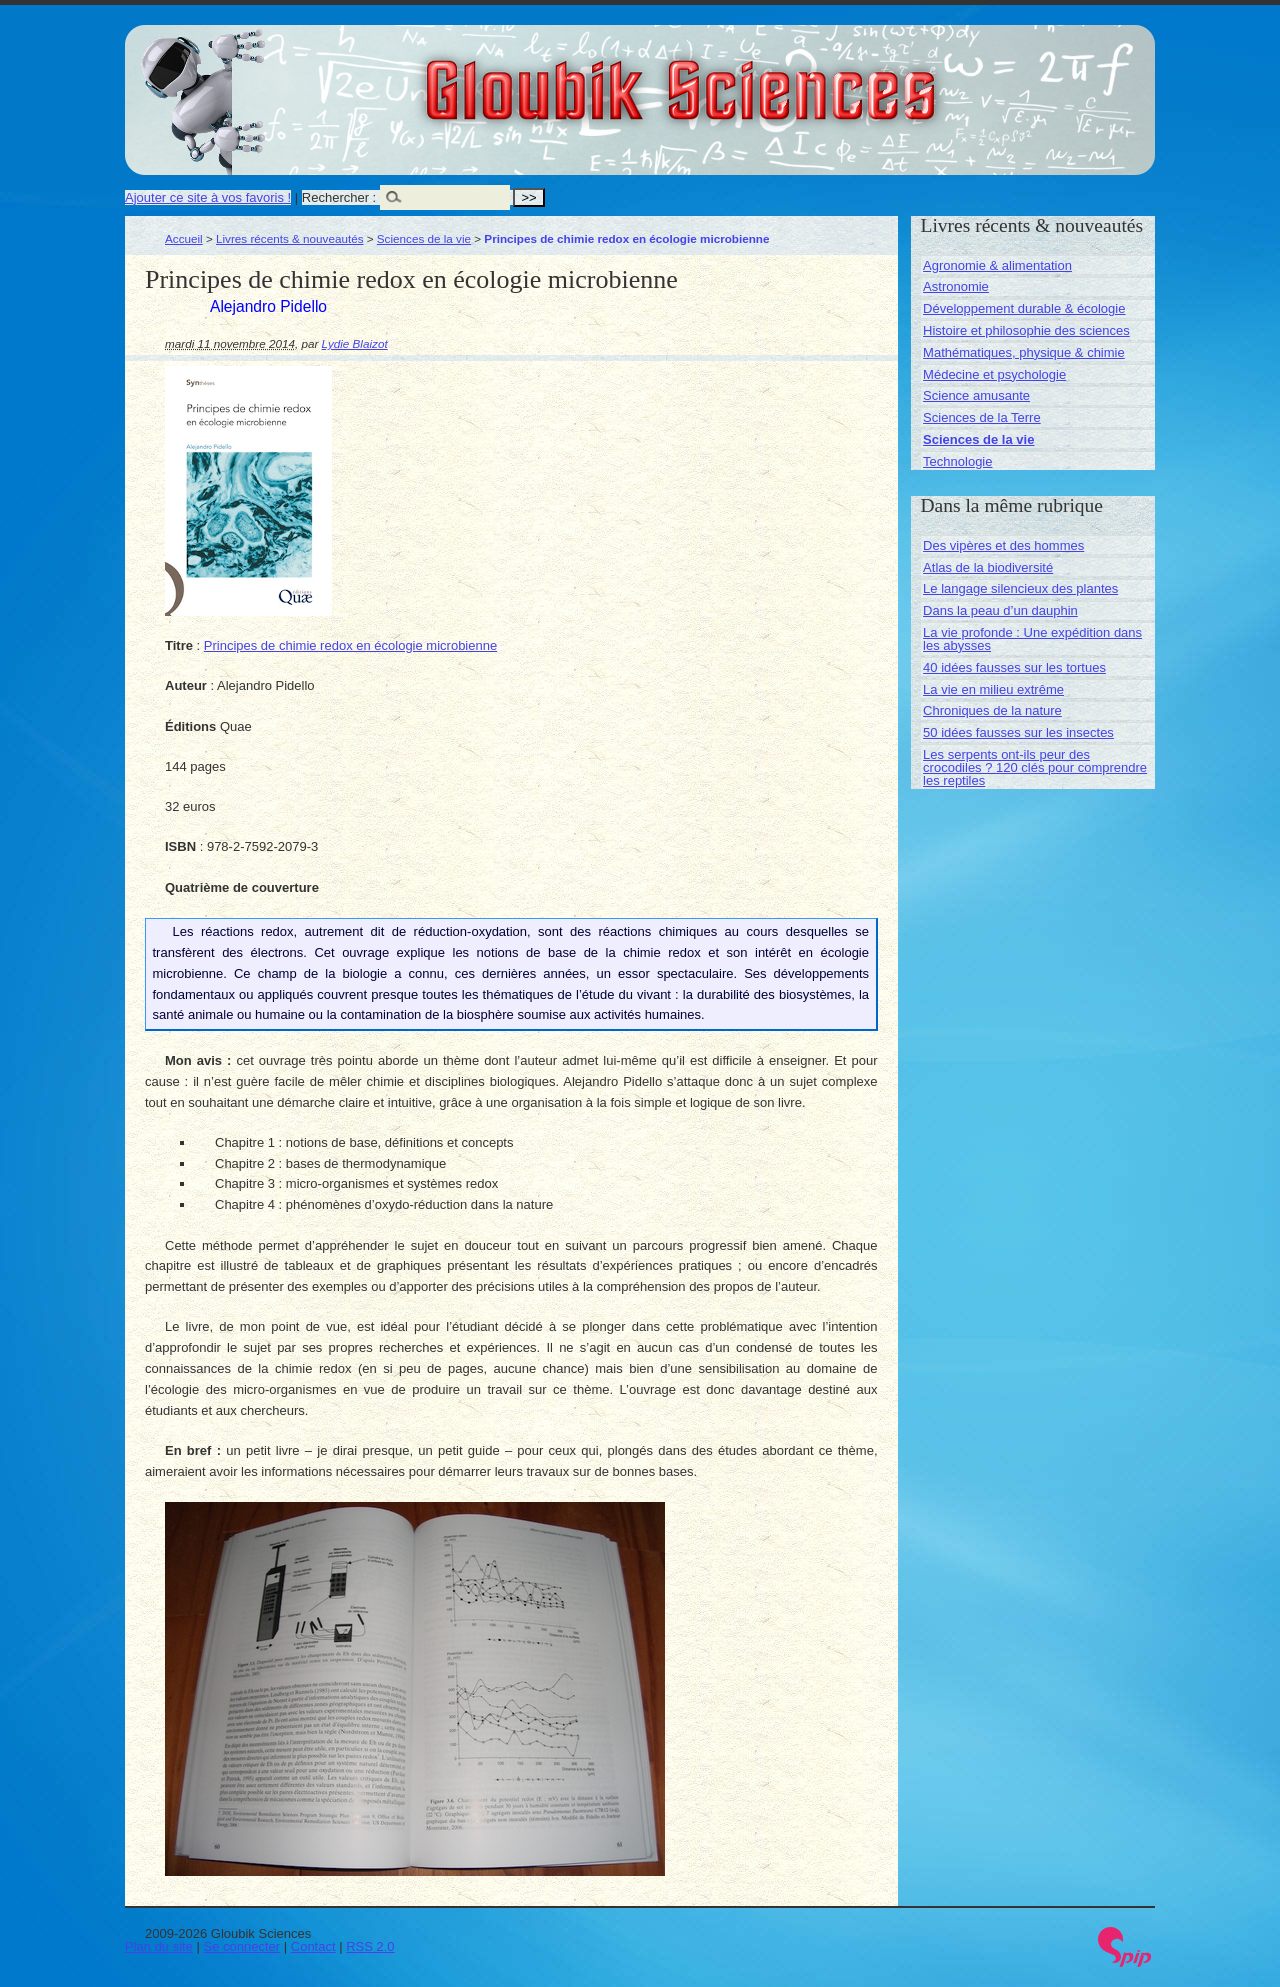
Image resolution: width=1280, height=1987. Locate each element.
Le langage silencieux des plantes (1020, 588)
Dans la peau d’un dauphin (1000, 610)
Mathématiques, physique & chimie (1024, 352)
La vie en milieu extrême (993, 689)
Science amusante (976, 395)
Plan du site (159, 1946)
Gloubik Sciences (793, 78)
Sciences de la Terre (982, 417)
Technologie (957, 461)
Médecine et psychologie (994, 374)
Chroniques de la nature (992, 710)
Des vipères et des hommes (1003, 545)
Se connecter (242, 1946)
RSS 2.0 (370, 1946)
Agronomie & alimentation (997, 265)
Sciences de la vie (424, 238)
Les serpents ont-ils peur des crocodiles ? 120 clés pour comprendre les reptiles (1035, 767)
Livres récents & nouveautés (289, 238)
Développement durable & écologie (1024, 308)
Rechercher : (339, 197)
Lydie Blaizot (355, 343)
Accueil (184, 238)
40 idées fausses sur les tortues (1014, 667)
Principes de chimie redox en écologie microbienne (350, 645)
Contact (313, 1946)
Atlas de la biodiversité (988, 567)
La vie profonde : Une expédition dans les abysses (1032, 639)
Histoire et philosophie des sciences (1026, 330)
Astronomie (956, 286)
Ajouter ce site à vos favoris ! (208, 197)
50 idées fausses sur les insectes (1018, 732)
